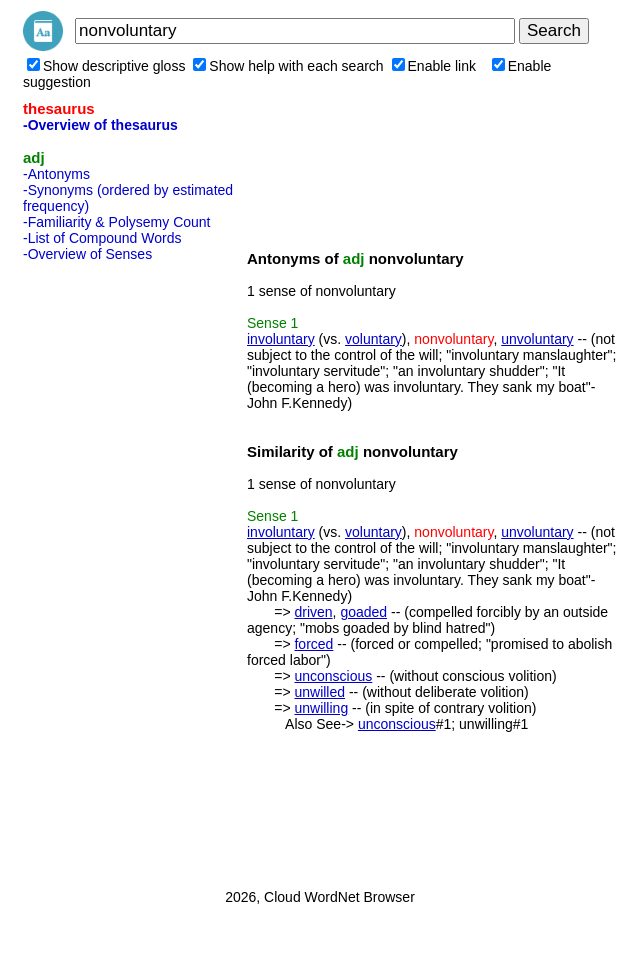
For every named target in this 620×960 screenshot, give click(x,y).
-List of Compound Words (102, 238)
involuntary (281, 339)
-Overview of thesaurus (100, 125)
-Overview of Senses (87, 254)
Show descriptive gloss (106, 66)
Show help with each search (288, 66)
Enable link (434, 66)
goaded (363, 612)
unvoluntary (537, 339)
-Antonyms (56, 174)
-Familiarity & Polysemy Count (117, 222)
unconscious (333, 676)
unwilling (321, 708)
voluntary (373, 339)
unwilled (319, 692)
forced (313, 644)
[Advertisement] (103, 569)
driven (313, 612)
